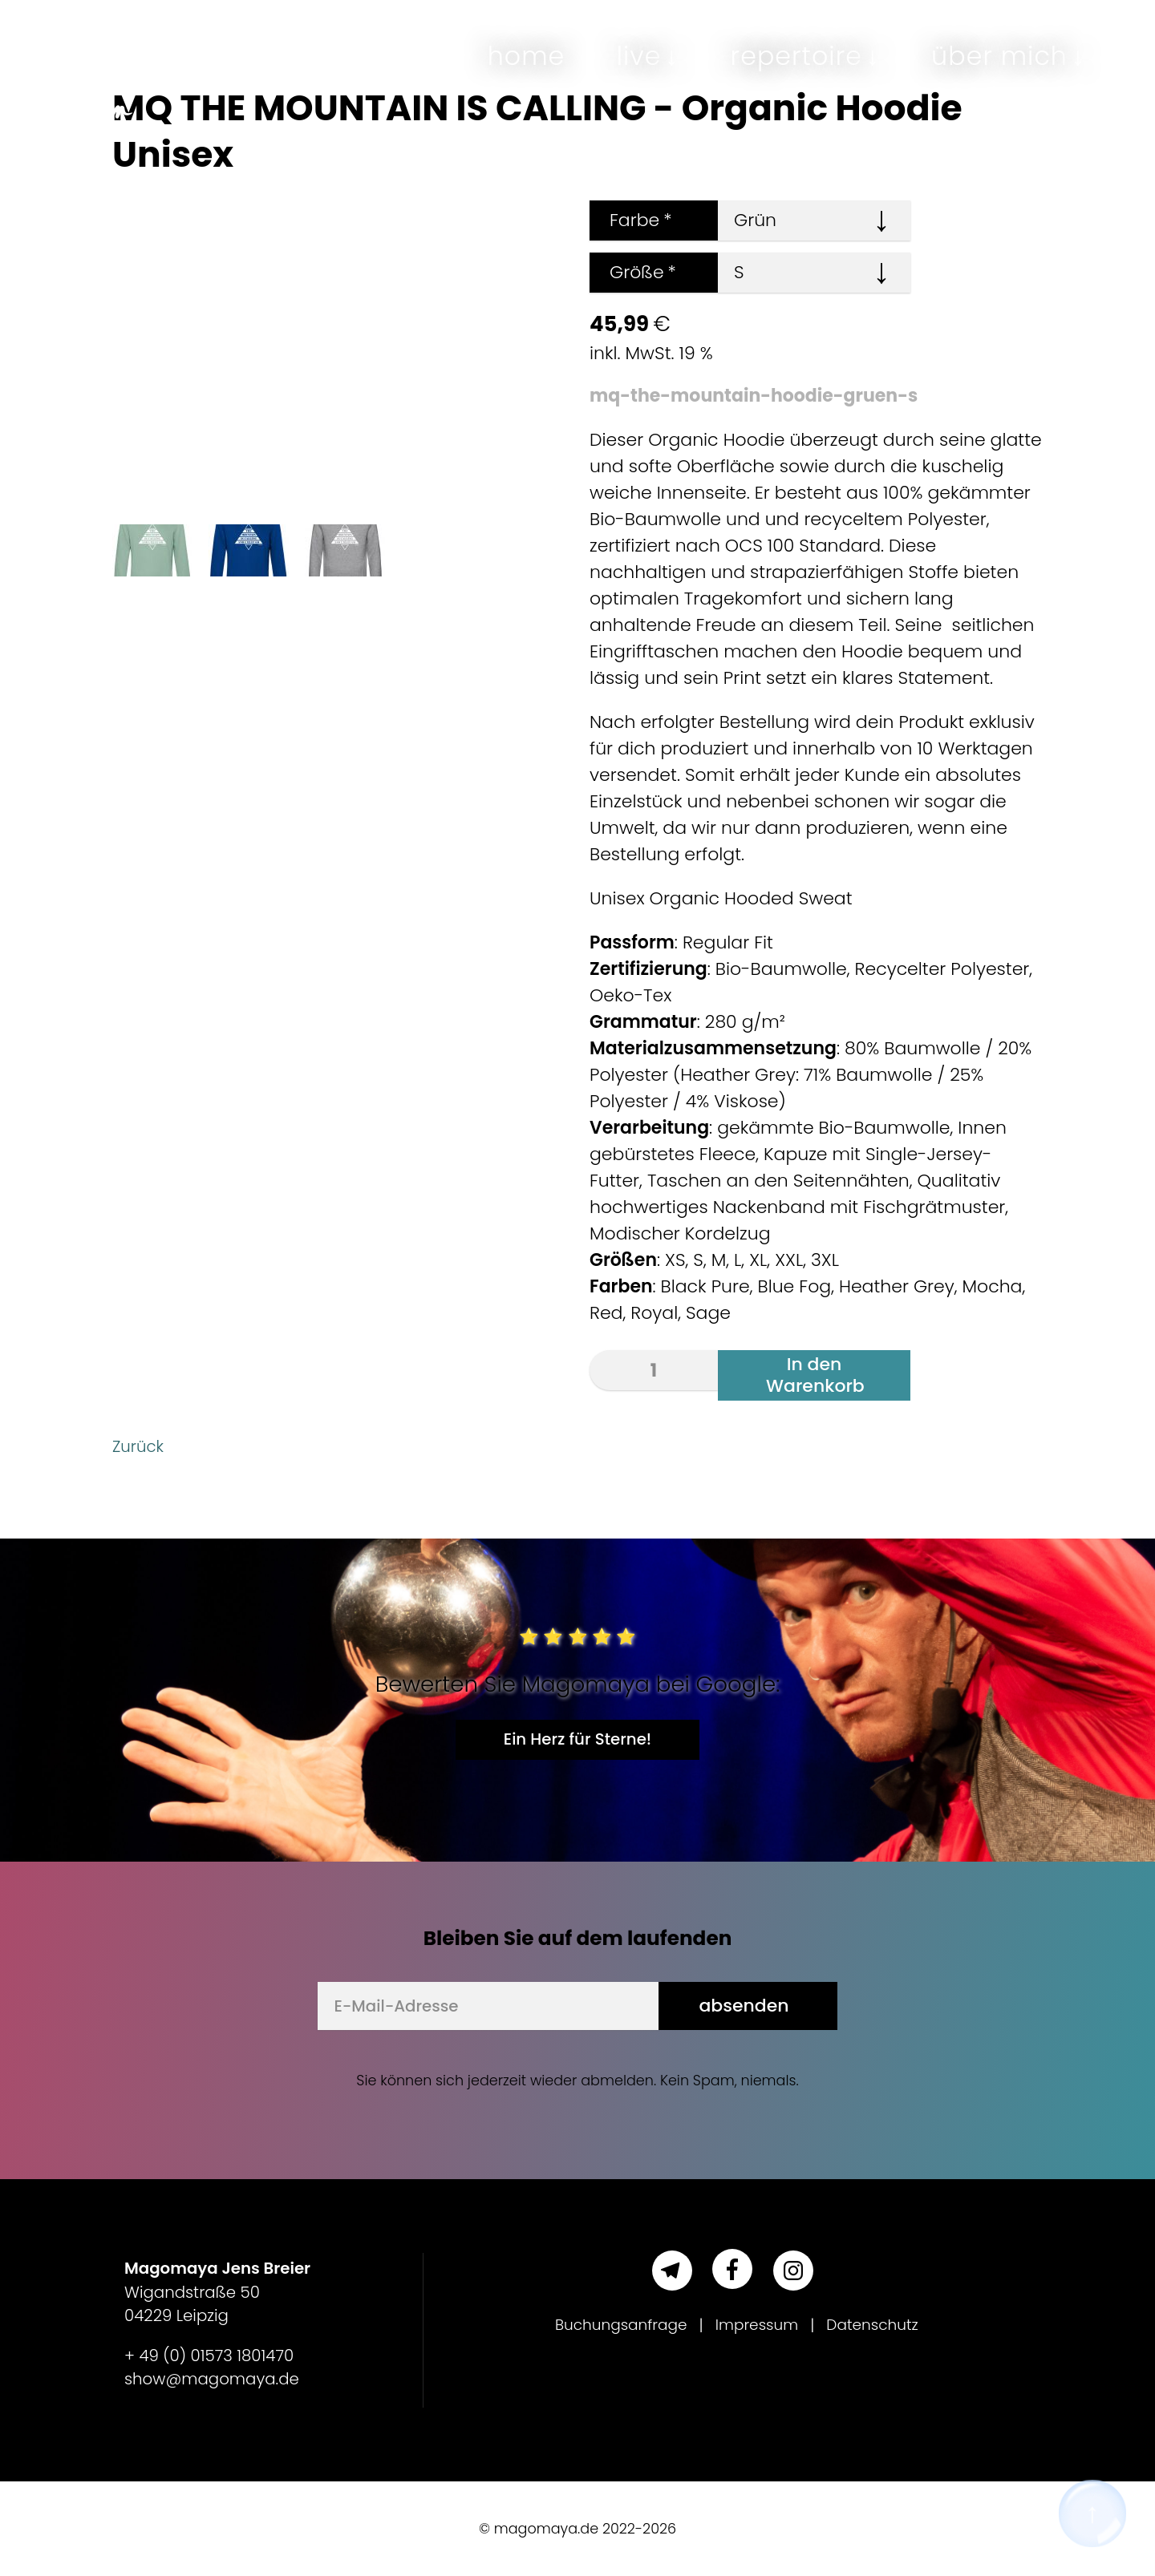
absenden (743, 2005)
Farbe (631, 220)
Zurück (140, 1446)
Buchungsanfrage (615, 2325)
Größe (633, 272)
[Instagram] (793, 2270)
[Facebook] (732, 2269)
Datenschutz (880, 2325)
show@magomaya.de (211, 2379)
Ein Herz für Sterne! (577, 1739)
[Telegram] (672, 2270)
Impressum (758, 2325)
